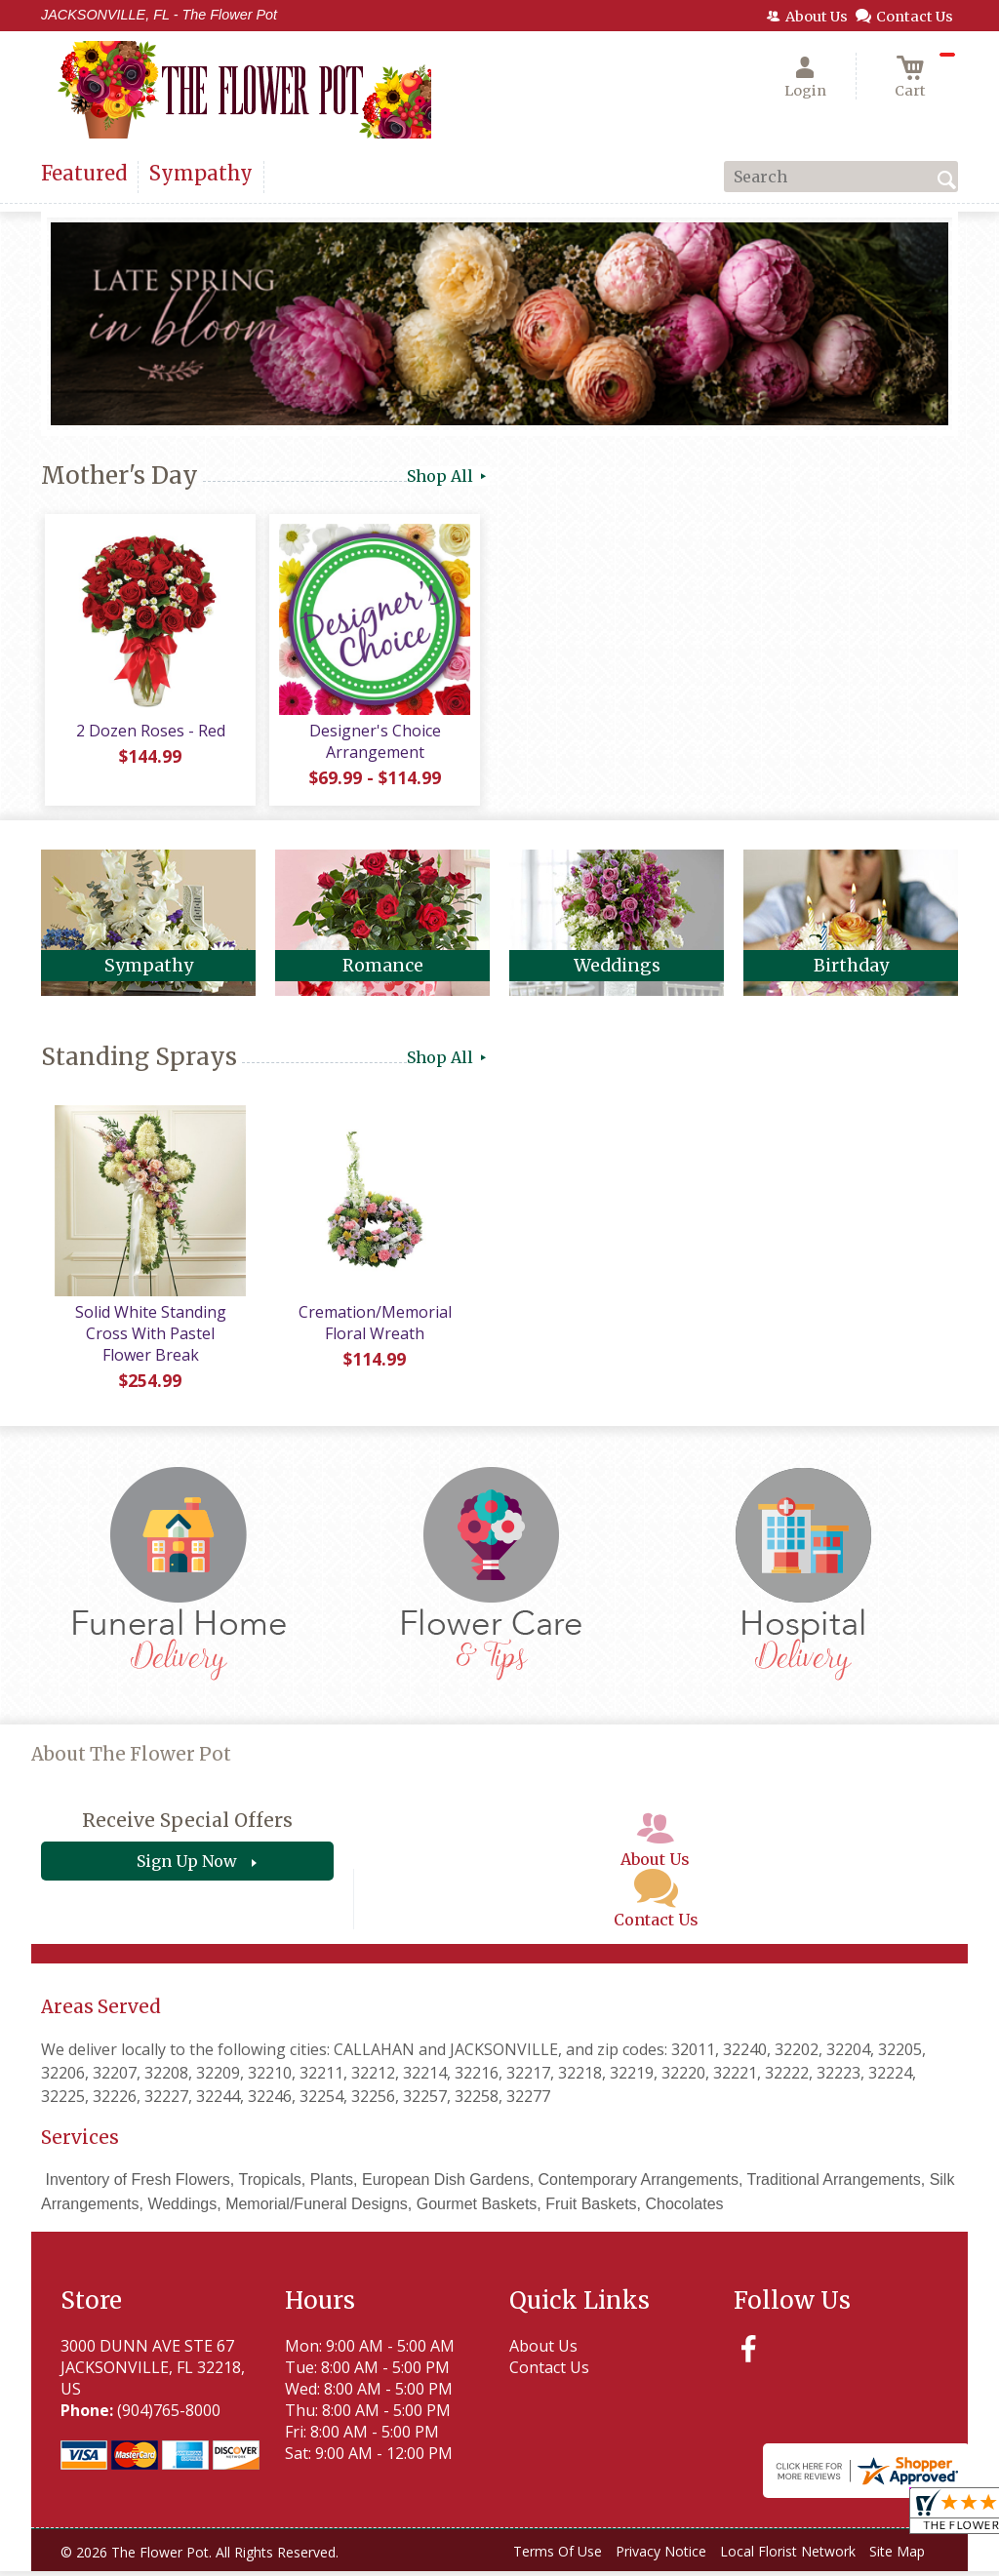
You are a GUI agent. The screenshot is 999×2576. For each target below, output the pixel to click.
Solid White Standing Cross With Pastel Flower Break (148, 1337)
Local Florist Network (788, 2555)
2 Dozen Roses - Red (148, 734)
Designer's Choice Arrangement (373, 745)
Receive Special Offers (187, 1824)
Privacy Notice (661, 2555)
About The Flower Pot (131, 1758)
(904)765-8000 (168, 2414)
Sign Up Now (187, 1865)
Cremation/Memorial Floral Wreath (373, 1326)
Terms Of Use (557, 2555)
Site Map (897, 2555)
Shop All (448, 476)
